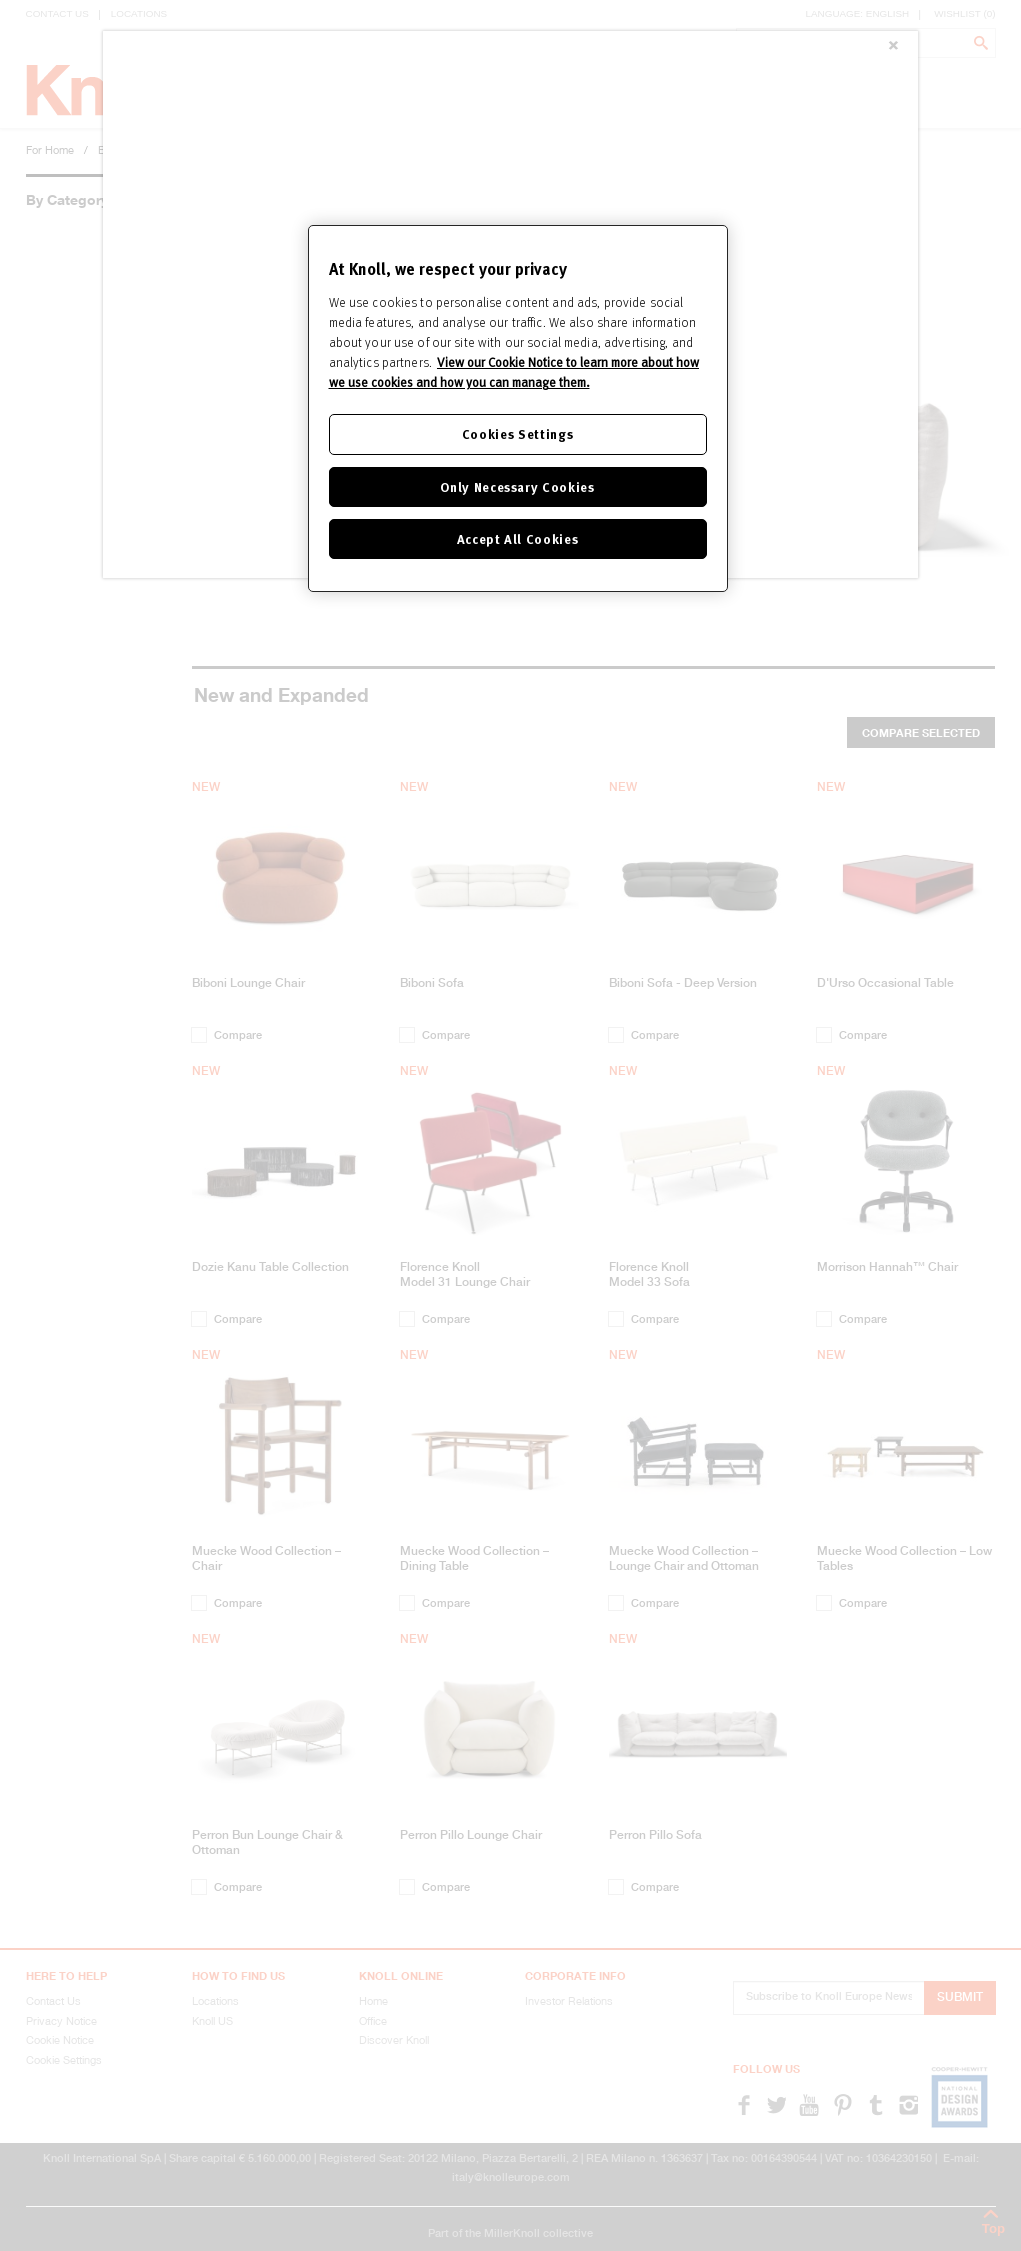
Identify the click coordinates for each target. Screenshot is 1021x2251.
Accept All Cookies (518, 538)
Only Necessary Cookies (517, 486)
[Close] (893, 47)
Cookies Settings (517, 433)
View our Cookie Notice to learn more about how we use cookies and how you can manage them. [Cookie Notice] (514, 372)
